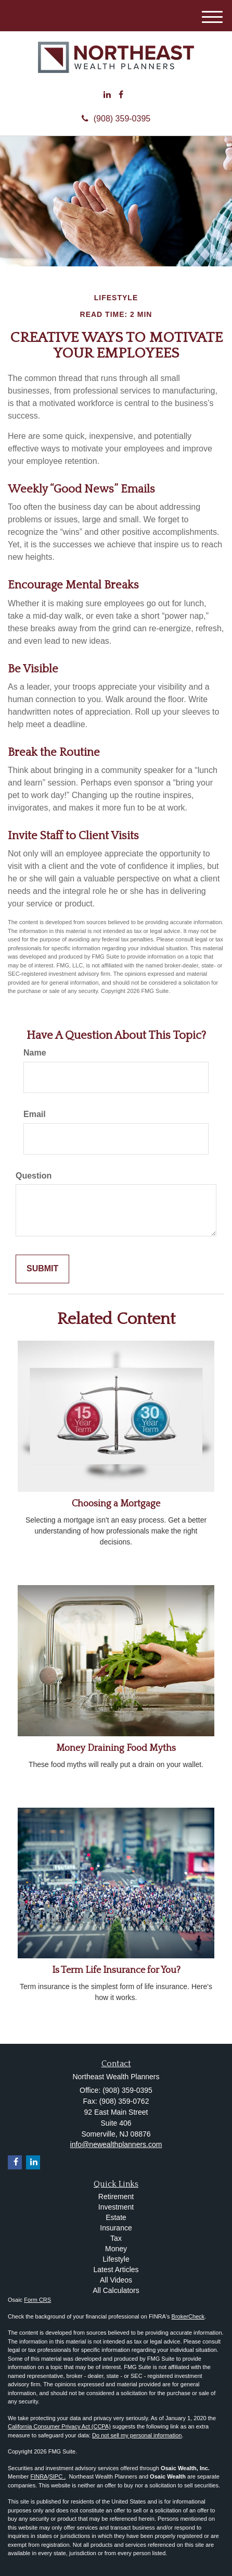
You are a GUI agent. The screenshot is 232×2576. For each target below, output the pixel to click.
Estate (116, 2217)
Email (34, 1114)
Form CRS (37, 2300)
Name (34, 1052)
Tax (116, 2238)
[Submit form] (42, 1269)
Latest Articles (115, 2269)
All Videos (116, 2280)
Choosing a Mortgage (116, 1504)
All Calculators (116, 2290)
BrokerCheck (188, 2316)
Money (116, 2248)
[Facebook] (121, 95)
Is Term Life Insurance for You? (116, 1970)
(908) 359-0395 (116, 118)
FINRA (38, 2476)
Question (33, 1175)
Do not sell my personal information (137, 2435)
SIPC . (57, 2476)
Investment (116, 2207)
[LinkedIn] (107, 95)
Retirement (116, 2196)
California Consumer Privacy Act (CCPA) (59, 2426)
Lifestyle (115, 2259)
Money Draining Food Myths (116, 1748)
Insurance (116, 2228)
